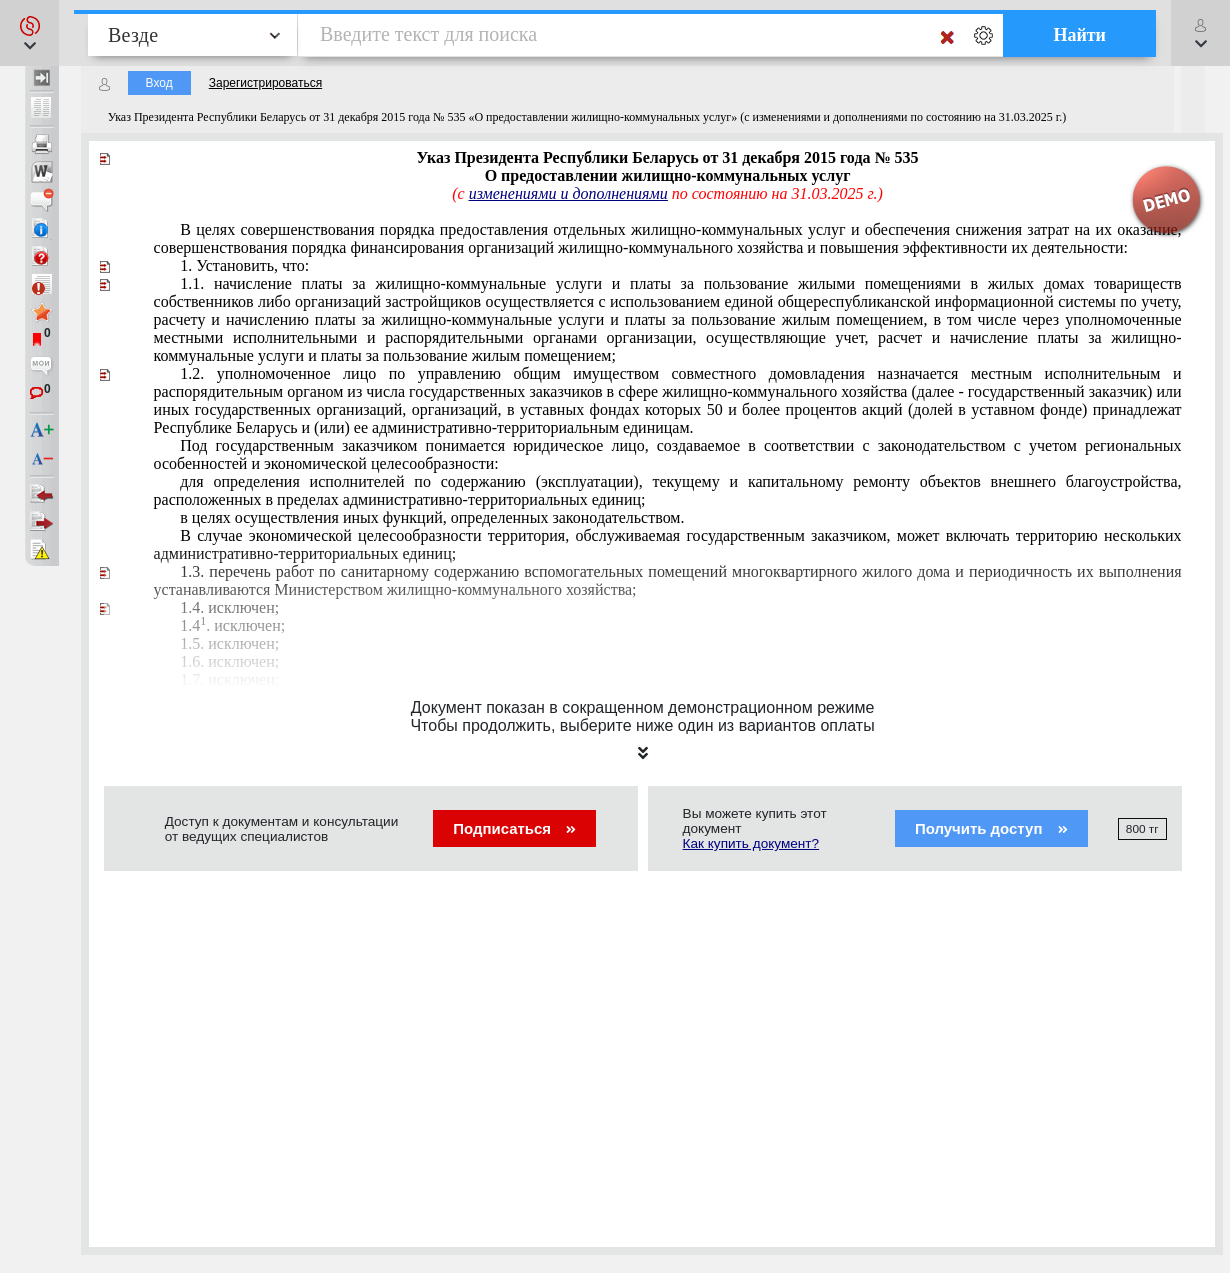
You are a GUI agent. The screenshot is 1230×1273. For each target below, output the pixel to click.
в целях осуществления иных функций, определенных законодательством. (432, 517)
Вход (159, 83)
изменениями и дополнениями (568, 193)
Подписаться (514, 828)
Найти (1079, 35)
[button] (29, 33)
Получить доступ (991, 828)
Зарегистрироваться (265, 83)
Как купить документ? (751, 843)
